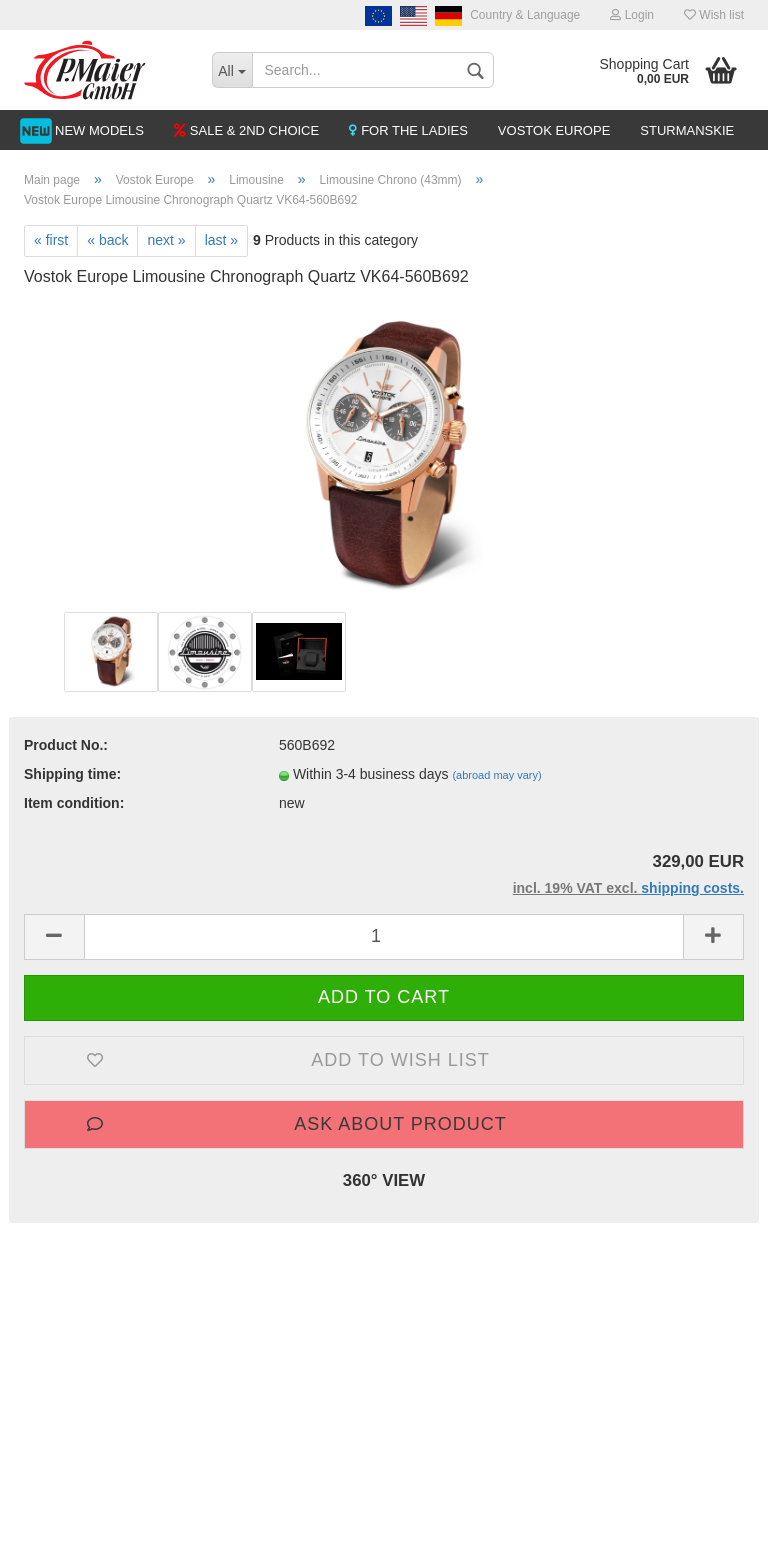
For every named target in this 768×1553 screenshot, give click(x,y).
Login (632, 15)
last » (221, 240)
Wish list (714, 15)
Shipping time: (72, 774)
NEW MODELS (99, 130)
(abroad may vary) (496, 775)
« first (51, 240)
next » (166, 240)
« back (107, 240)
